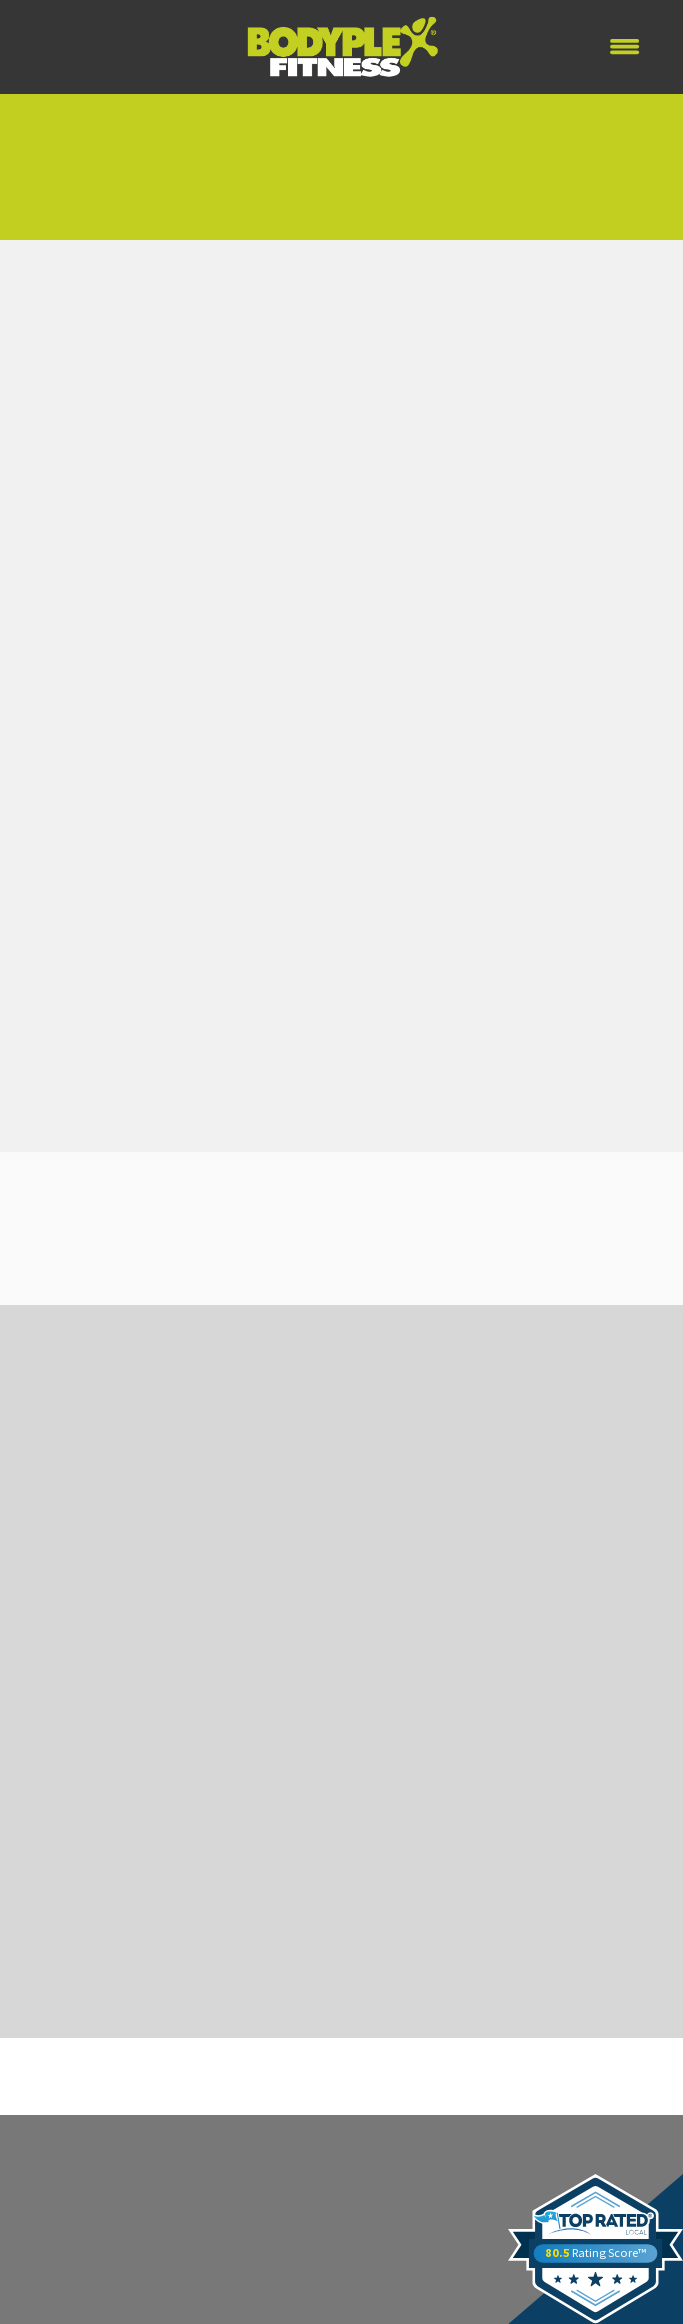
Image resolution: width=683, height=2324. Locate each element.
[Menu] (625, 47)
